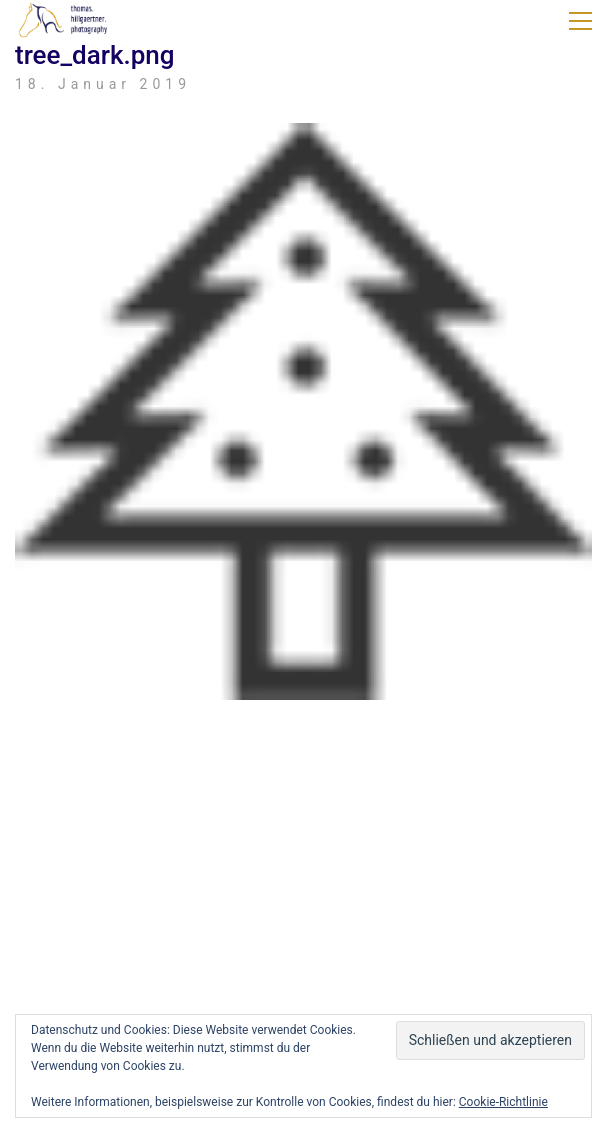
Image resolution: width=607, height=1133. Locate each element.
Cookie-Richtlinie (503, 1102)
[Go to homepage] (65, 20)
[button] (580, 21)
